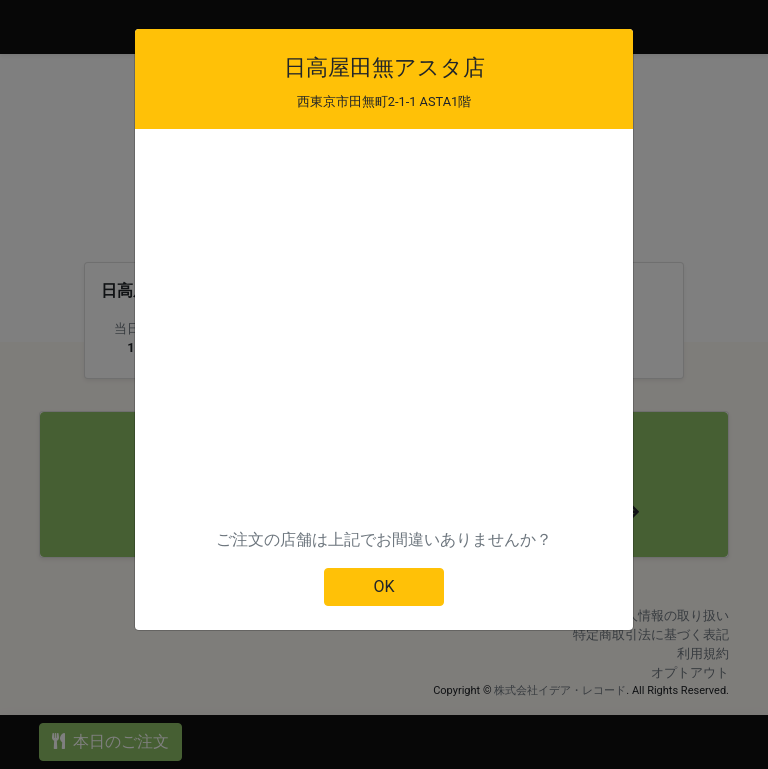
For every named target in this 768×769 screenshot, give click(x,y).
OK (383, 586)
